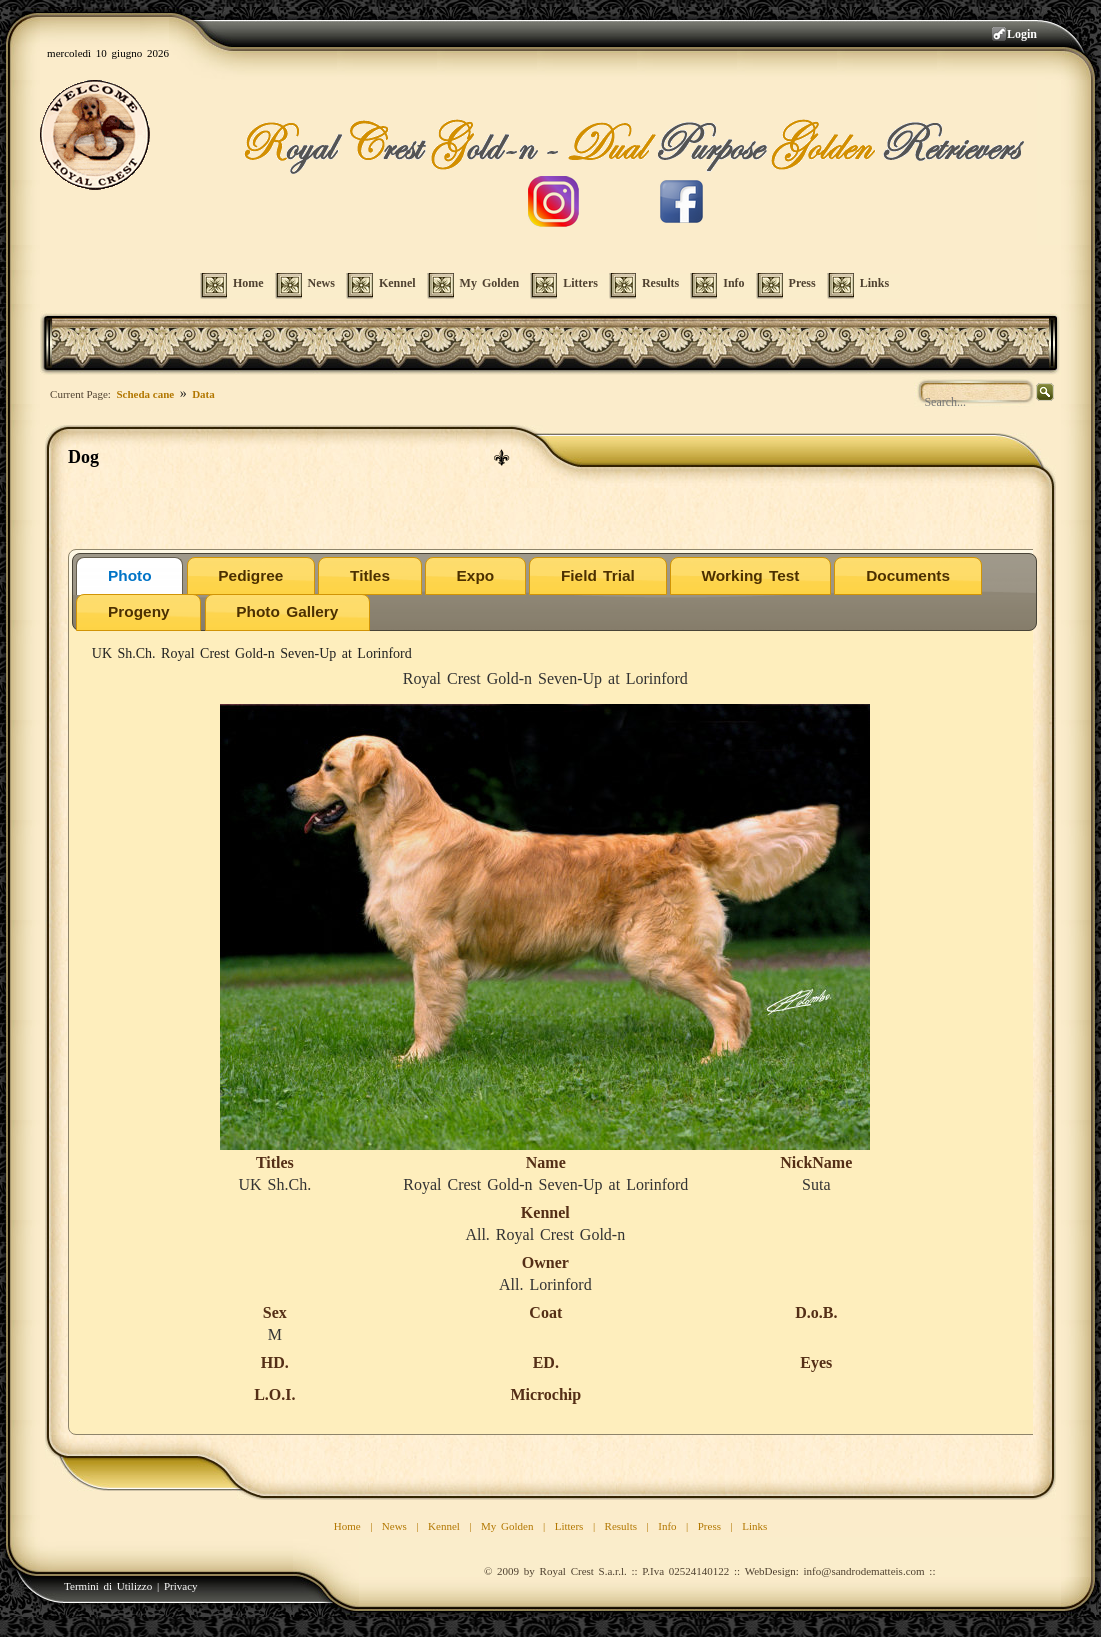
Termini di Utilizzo (108, 1586)
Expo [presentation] (476, 575)
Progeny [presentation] (139, 611)
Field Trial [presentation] (598, 575)
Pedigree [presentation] (250, 575)
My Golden (507, 1526)
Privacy (181, 1586)
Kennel (444, 1526)
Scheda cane (145, 394)
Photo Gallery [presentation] (287, 611)
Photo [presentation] (130, 575)
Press (709, 1526)
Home (347, 1526)
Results (621, 1526)
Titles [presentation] (370, 575)
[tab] (129, 575)
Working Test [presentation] (750, 575)
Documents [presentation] (908, 575)
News (394, 1526)
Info (667, 1526)
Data (203, 394)
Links (754, 1526)
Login (1022, 34)
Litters (569, 1526)
